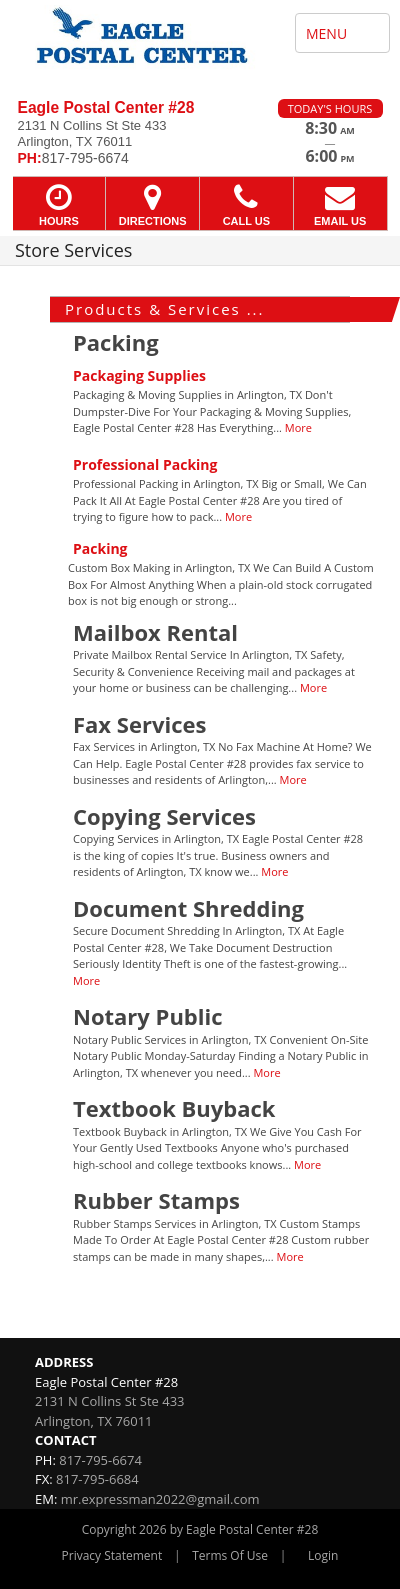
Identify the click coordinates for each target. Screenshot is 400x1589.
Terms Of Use (230, 1555)
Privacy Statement (112, 1555)
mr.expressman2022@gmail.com (160, 1499)
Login (323, 1555)
